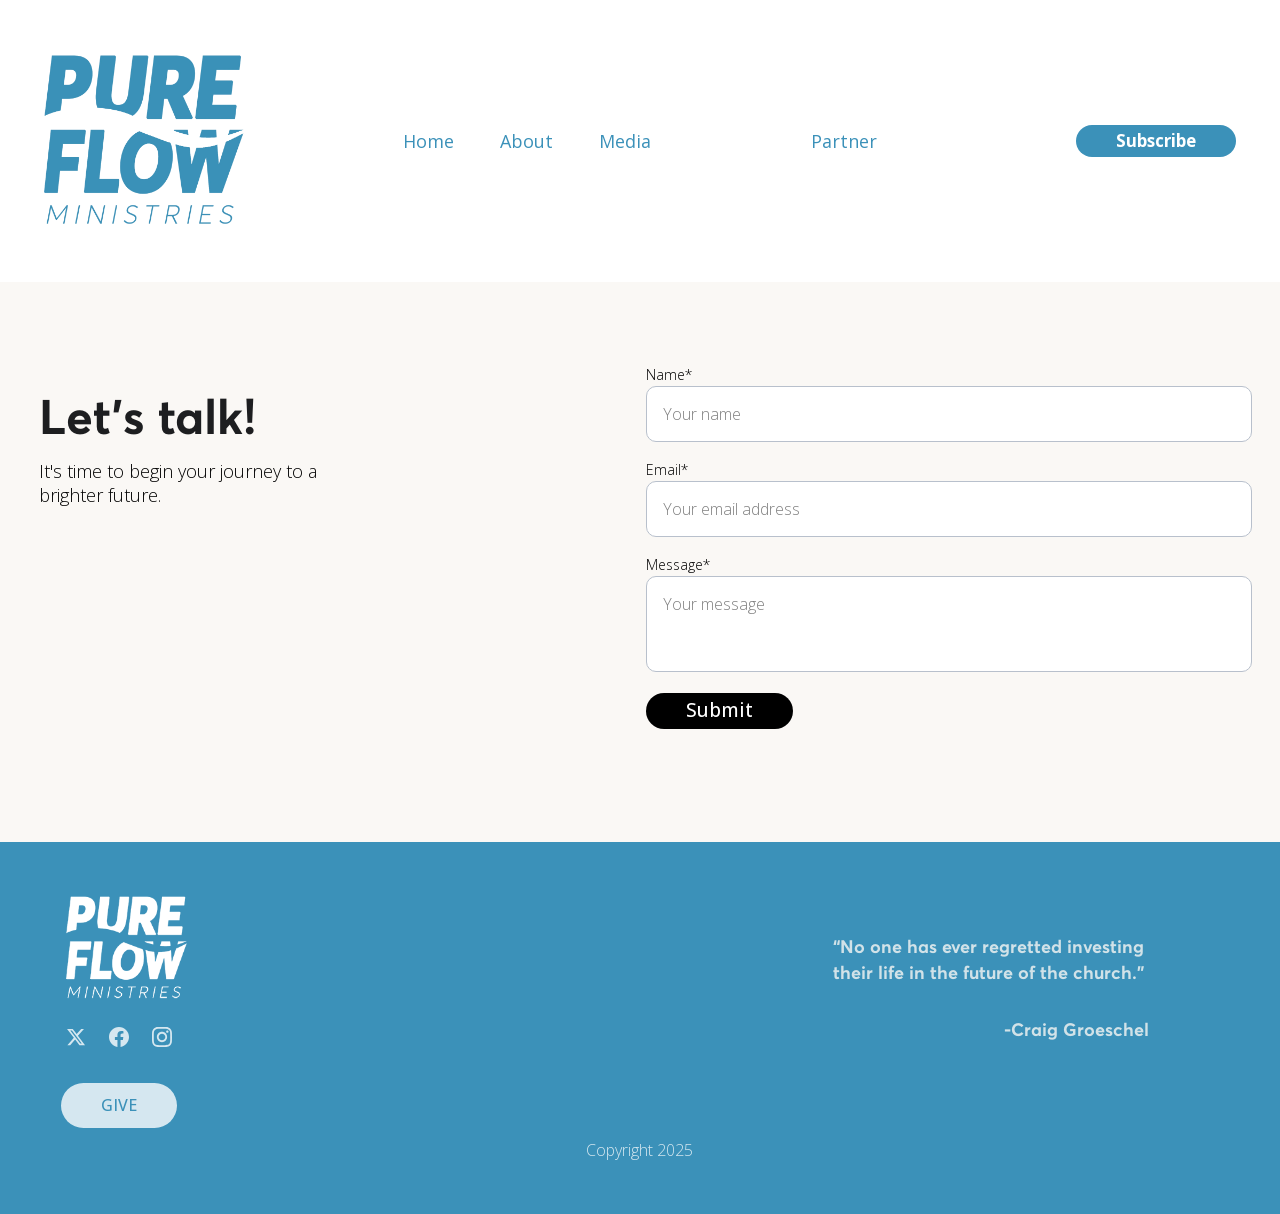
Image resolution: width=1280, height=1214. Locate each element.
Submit (719, 710)
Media (625, 141)
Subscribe (1156, 140)
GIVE (119, 1105)
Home (428, 141)
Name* (669, 374)
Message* (678, 564)
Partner (844, 141)
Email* (667, 469)
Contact (731, 141)
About (526, 141)
